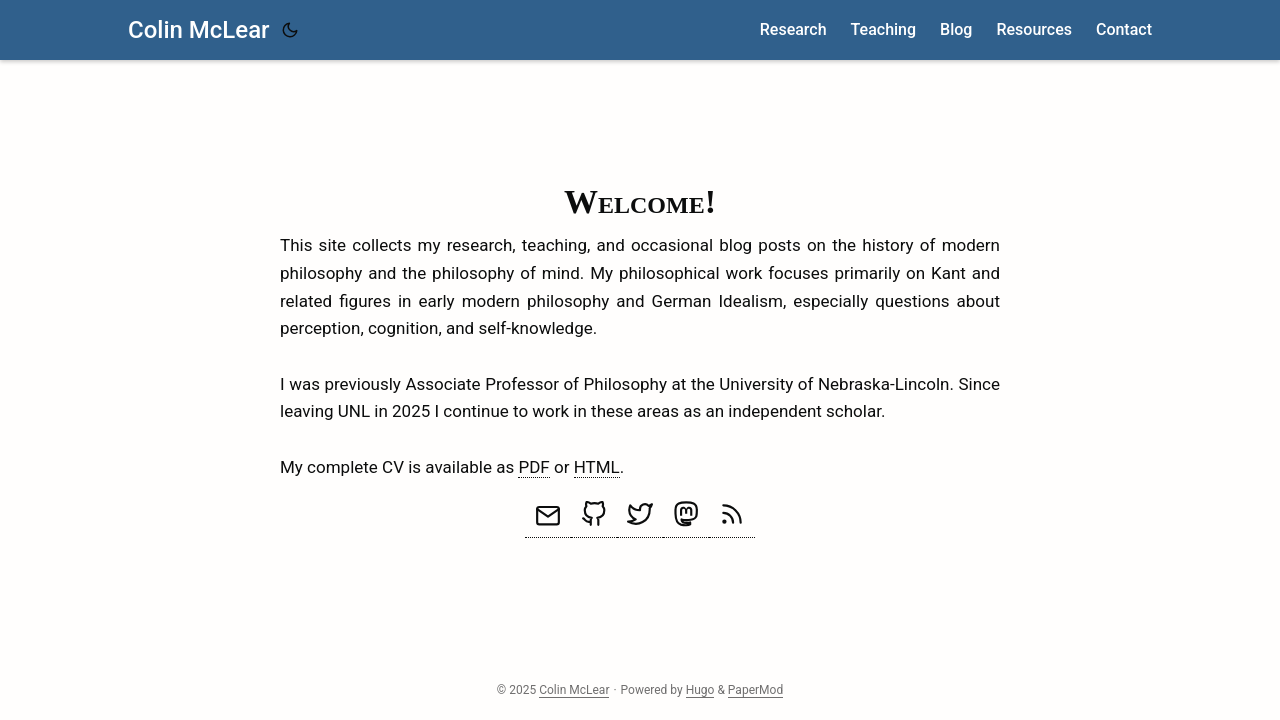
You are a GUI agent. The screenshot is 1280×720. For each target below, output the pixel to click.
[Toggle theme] (290, 30)
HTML (597, 467)
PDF (533, 467)
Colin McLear (199, 30)
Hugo (700, 690)
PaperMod (755, 690)
